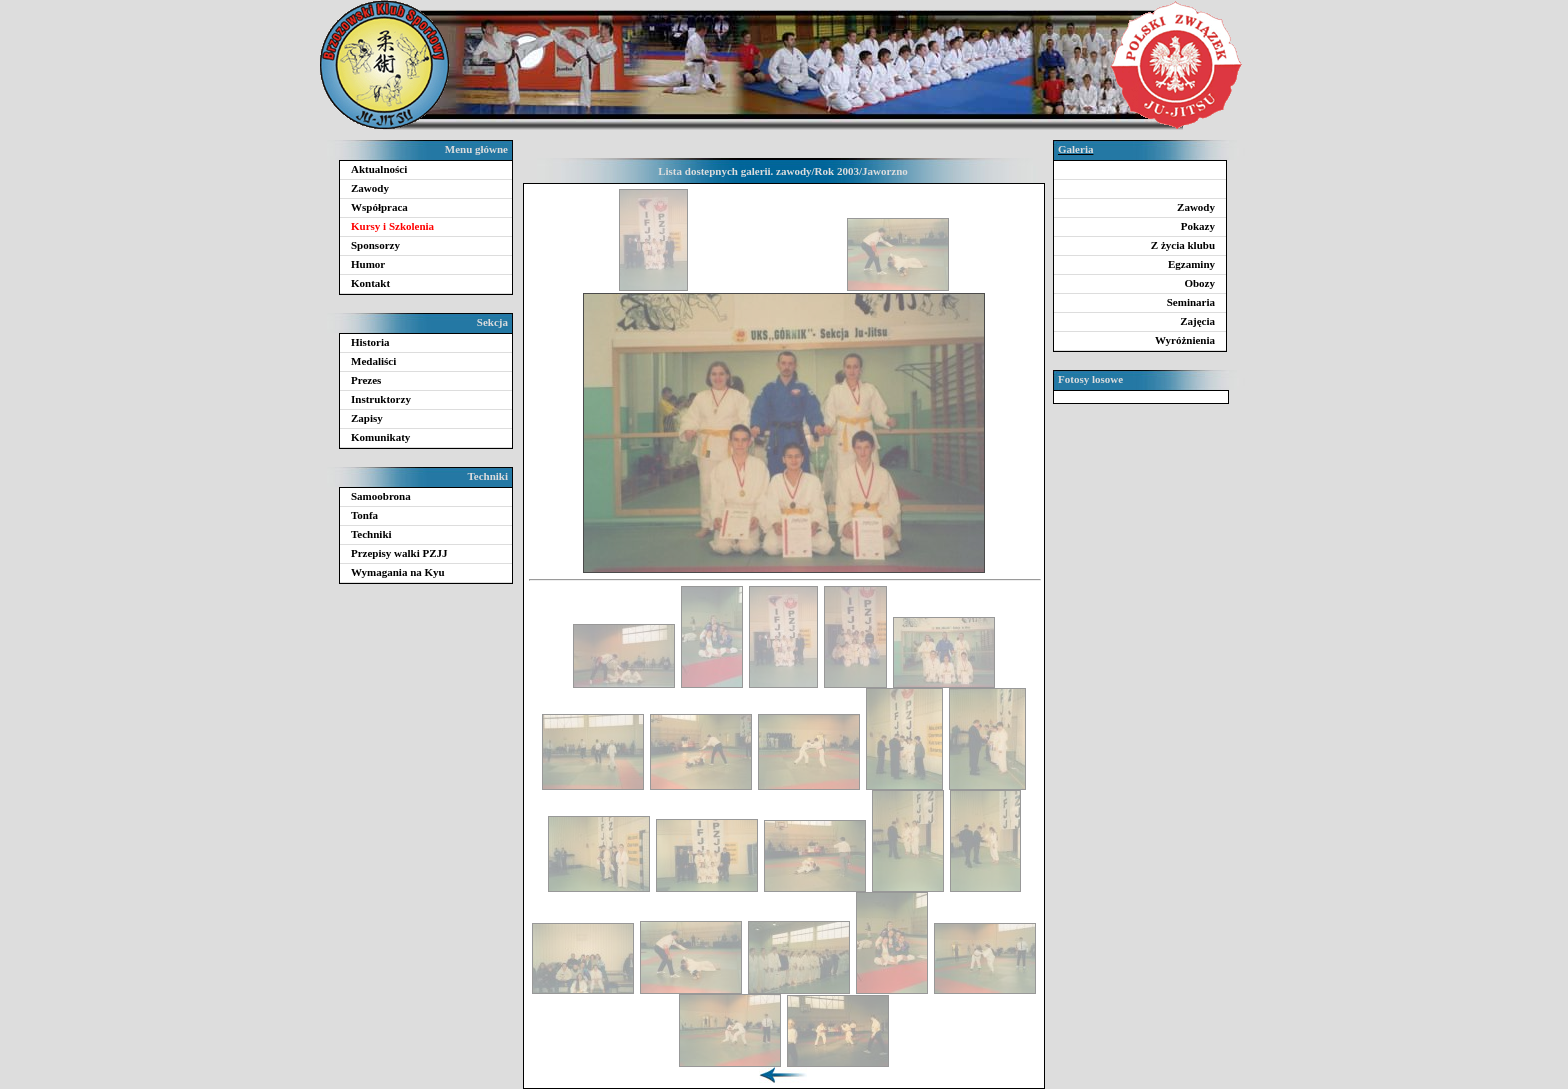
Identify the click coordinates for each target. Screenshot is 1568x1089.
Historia (370, 342)
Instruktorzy (381, 399)
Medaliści (373, 361)
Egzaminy (1191, 264)
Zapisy (367, 418)
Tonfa (364, 515)
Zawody (370, 188)
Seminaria (1191, 302)
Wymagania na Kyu (398, 572)
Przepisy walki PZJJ (399, 553)
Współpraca (379, 207)
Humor (368, 264)
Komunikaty (380, 437)
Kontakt (370, 283)
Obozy (1199, 283)
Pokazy (1198, 226)
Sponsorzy (375, 245)
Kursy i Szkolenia (392, 226)
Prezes (366, 380)
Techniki (371, 534)
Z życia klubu (1183, 245)
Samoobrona (381, 496)
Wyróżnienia (1185, 340)
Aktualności (379, 169)
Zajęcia (1197, 321)
